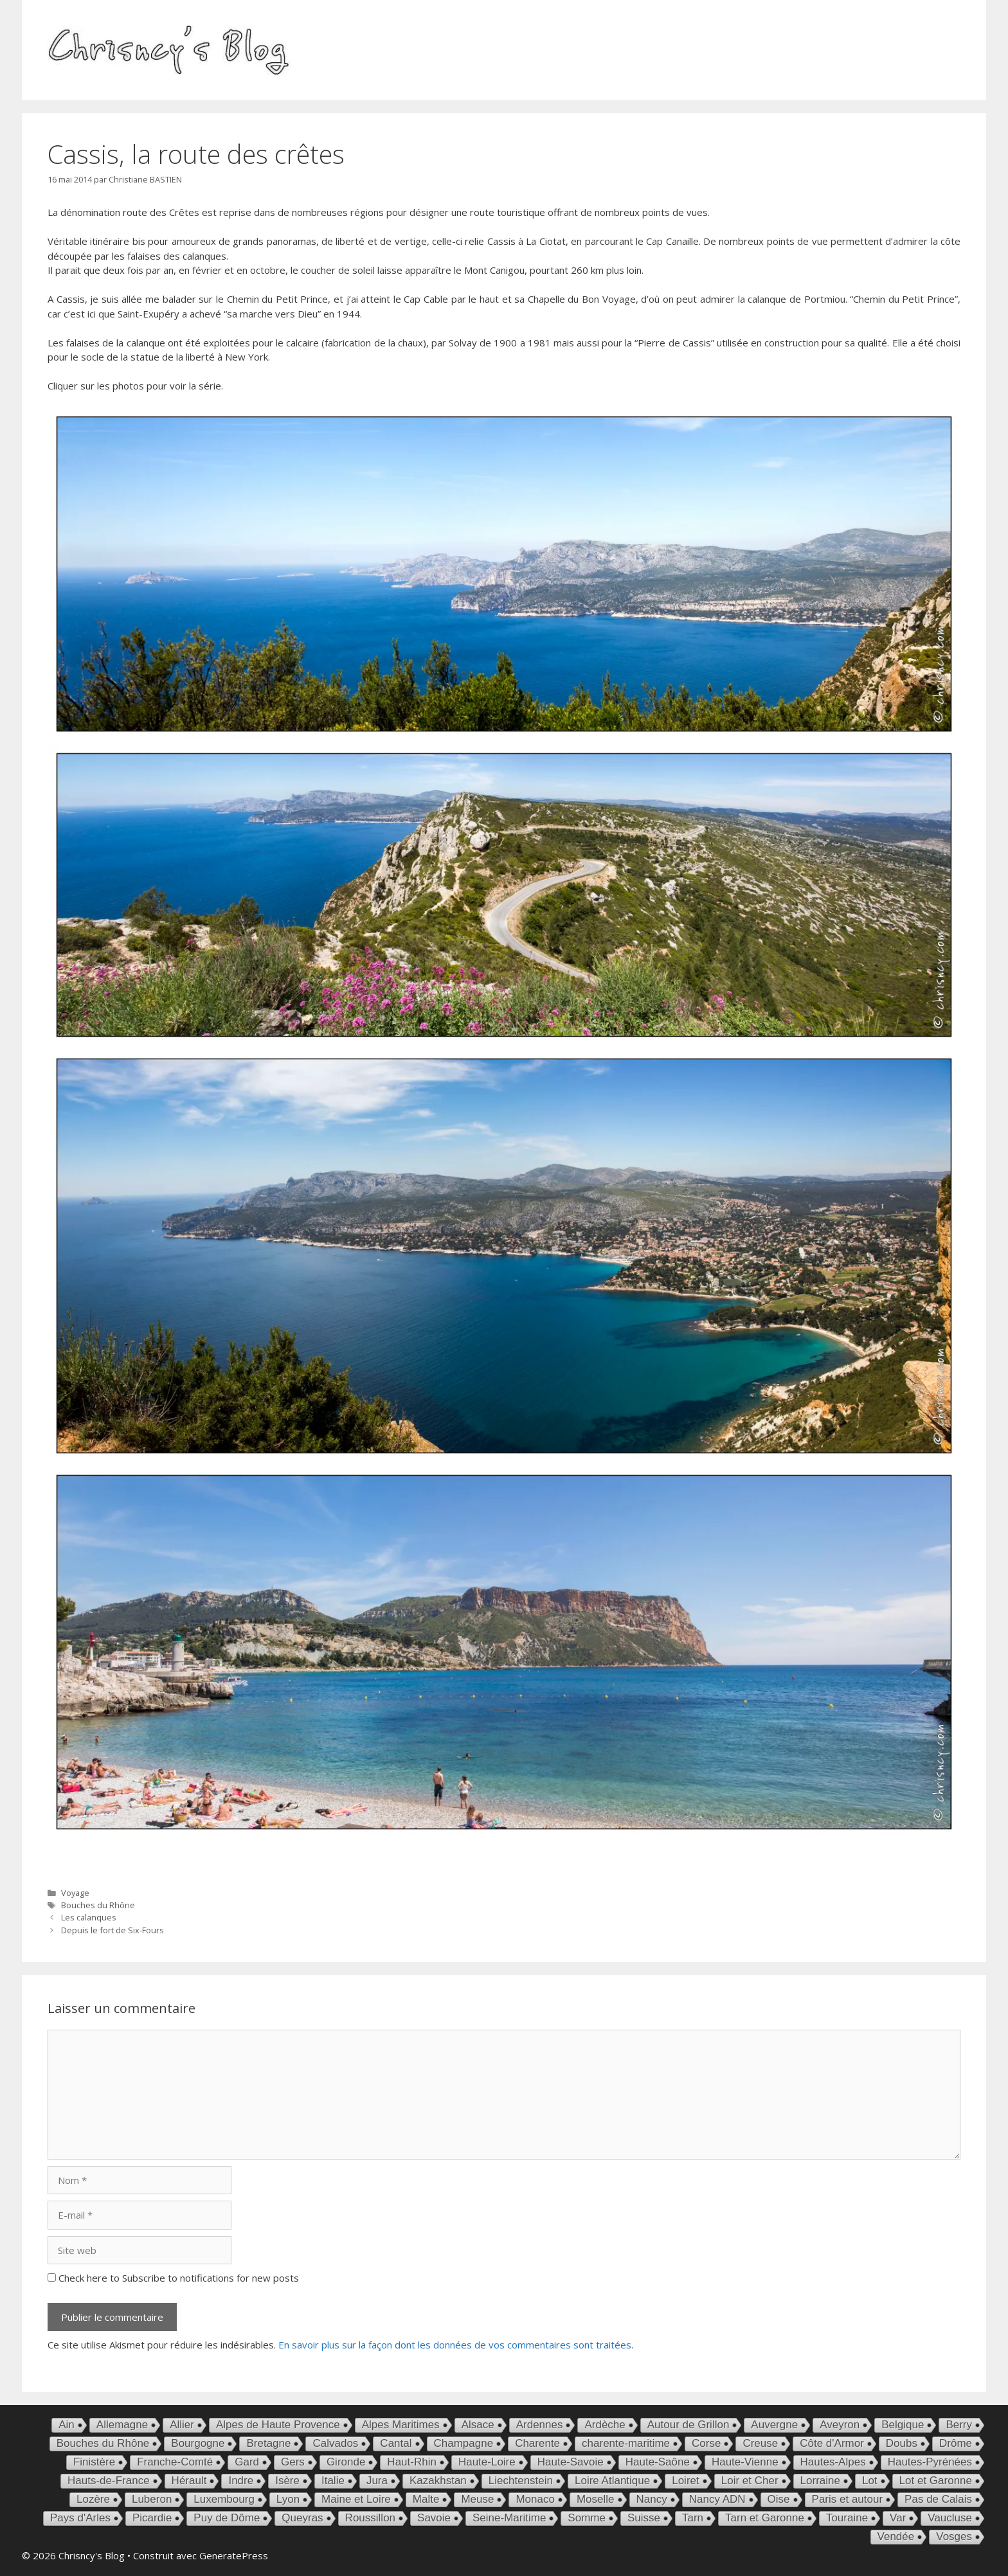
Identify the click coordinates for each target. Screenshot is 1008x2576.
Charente (537, 2443)
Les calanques (88, 1917)
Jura (377, 2480)
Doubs (901, 2443)
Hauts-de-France (109, 2480)
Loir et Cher (750, 2480)
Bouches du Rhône (98, 1905)
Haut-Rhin (412, 2462)
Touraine (847, 2518)
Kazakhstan (438, 2480)
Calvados (335, 2443)
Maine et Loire (356, 2499)
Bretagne (268, 2443)
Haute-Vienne (745, 2462)
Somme (587, 2518)
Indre (240, 2480)
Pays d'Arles (80, 2518)
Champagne (464, 2443)
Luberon (152, 2499)
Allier (182, 2425)
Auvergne (774, 2425)
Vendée (896, 2536)
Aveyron (840, 2425)
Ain (67, 2425)
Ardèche (604, 2425)
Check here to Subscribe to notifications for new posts (173, 2277)
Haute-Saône (658, 2462)
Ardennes (539, 2425)
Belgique (902, 2425)
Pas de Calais (938, 2499)
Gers (293, 2462)
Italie (333, 2480)
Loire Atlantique (612, 2480)
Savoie (434, 2518)
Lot (870, 2480)
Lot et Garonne (935, 2480)
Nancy (651, 2499)
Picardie (152, 2518)
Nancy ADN (717, 2499)
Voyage (75, 1893)
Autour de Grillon (688, 2425)
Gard (247, 2462)
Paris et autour (847, 2499)
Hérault (189, 2480)
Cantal (395, 2443)
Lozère (93, 2499)
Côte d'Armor (832, 2443)
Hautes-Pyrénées (930, 2462)
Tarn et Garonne (764, 2518)
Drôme (955, 2443)
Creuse (760, 2443)
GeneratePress (233, 2555)
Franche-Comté (175, 2462)
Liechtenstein (521, 2480)
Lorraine (820, 2480)
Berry (959, 2425)
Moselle (596, 2499)
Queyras (302, 2518)
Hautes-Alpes (833, 2462)
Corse (706, 2443)
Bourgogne (197, 2443)
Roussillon (370, 2518)
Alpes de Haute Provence (278, 2425)
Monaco (535, 2499)
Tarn (692, 2518)
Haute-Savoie (570, 2462)
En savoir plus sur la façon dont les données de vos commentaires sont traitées (454, 2344)
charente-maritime (626, 2443)
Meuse (477, 2499)
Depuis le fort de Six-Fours (112, 1930)
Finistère (94, 2462)
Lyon (288, 2499)
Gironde (346, 2462)
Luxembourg (224, 2499)
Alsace (478, 2425)
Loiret (685, 2480)
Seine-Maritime (509, 2518)
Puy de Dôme (227, 2518)
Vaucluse (950, 2518)
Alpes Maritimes (401, 2425)
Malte (426, 2499)
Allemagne (122, 2425)
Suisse (643, 2518)
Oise (779, 2499)
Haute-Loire (487, 2462)
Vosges (954, 2536)
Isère (287, 2480)
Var (898, 2518)
